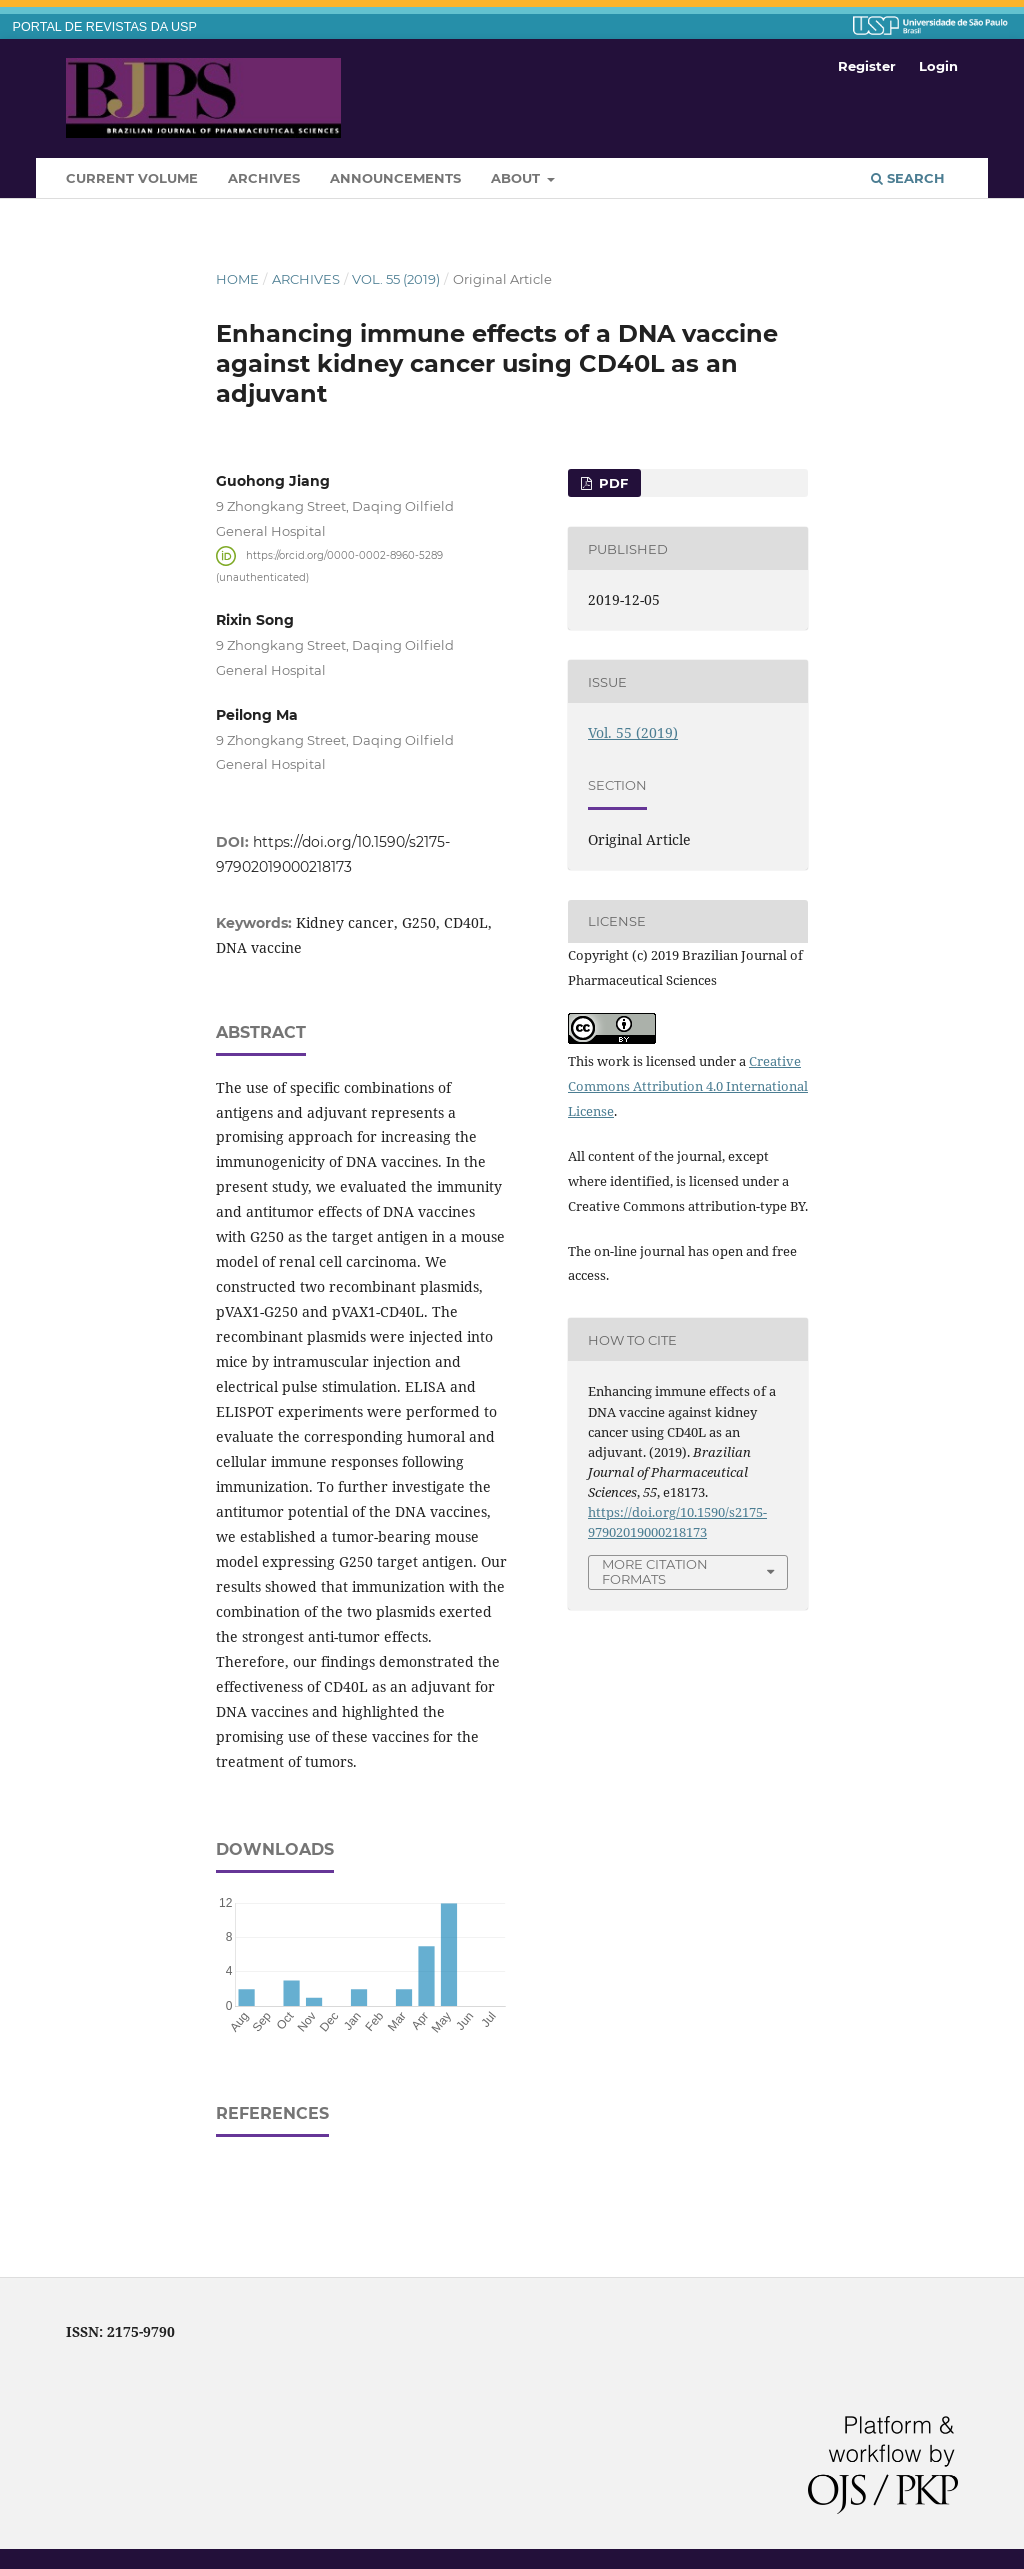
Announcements (395, 178)
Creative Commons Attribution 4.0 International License (688, 1086)
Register (867, 66)
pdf (611, 483)
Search (908, 178)
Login (938, 66)
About (517, 178)
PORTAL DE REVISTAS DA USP (105, 27)
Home (237, 279)
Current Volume (132, 178)
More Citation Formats (655, 1571)
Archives (264, 178)
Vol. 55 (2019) (396, 279)
